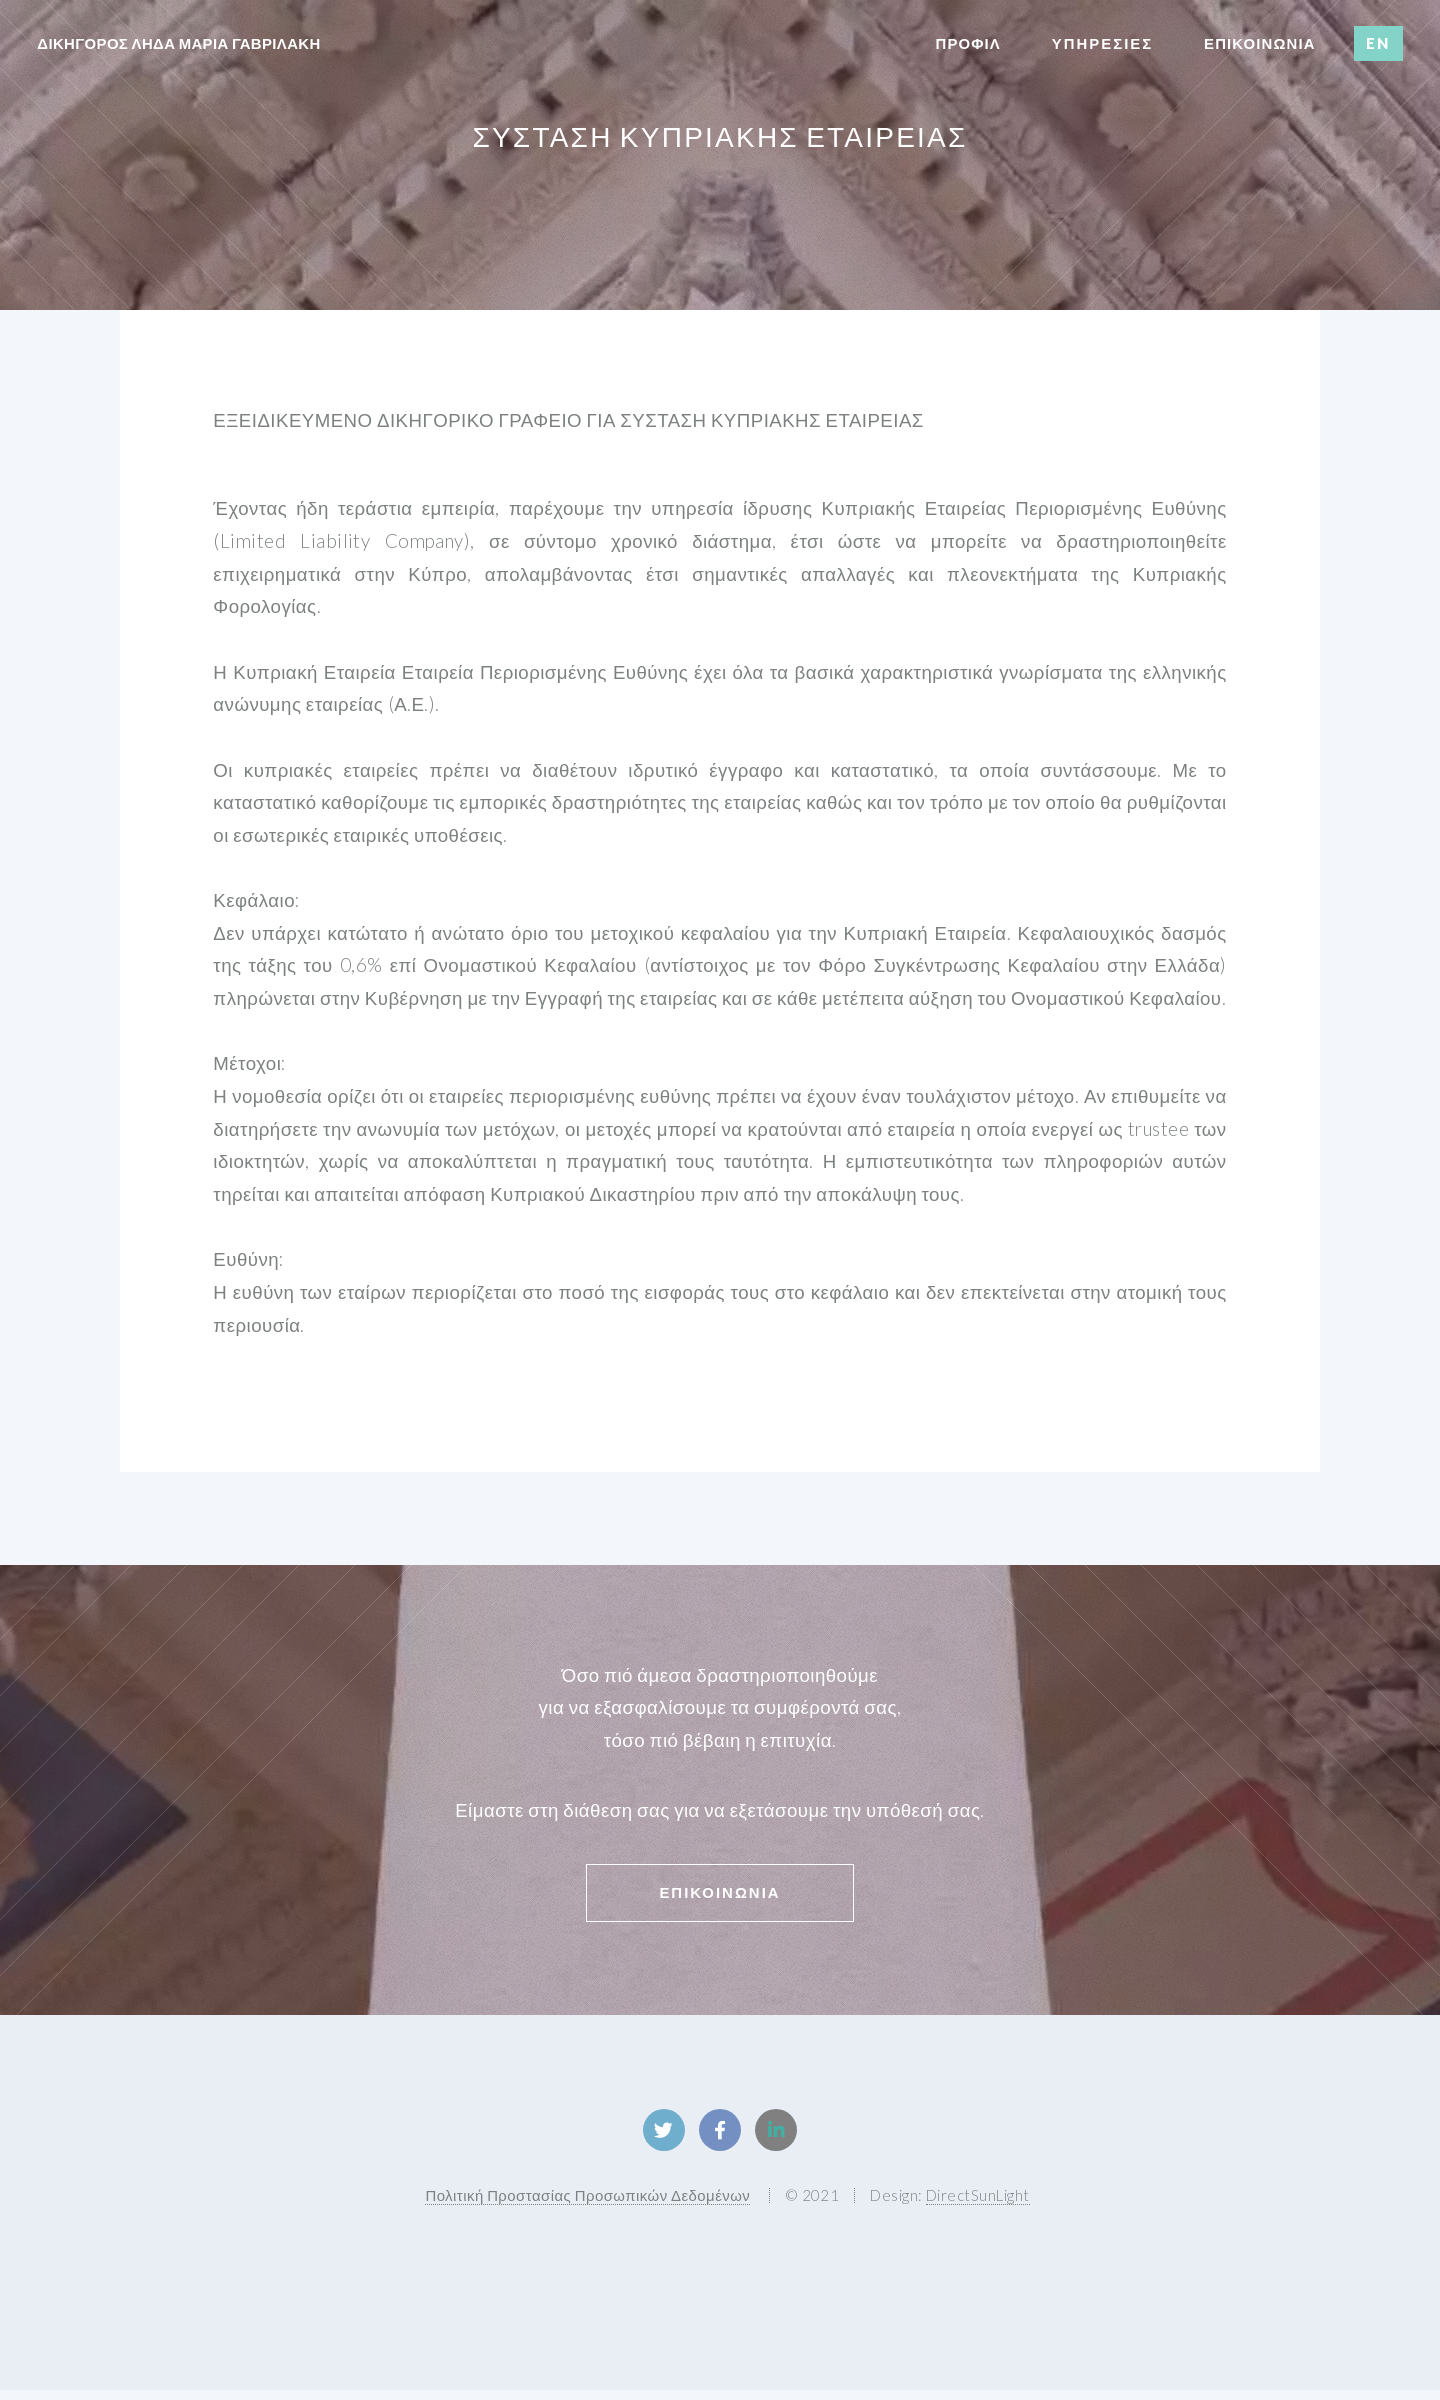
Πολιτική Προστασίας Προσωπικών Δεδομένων (587, 2205)
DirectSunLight (978, 2205)
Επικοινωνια (719, 1892)
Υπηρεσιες (1102, 43)
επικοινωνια (1259, 43)
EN (1378, 43)
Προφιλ (968, 43)
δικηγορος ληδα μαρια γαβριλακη (178, 43)
